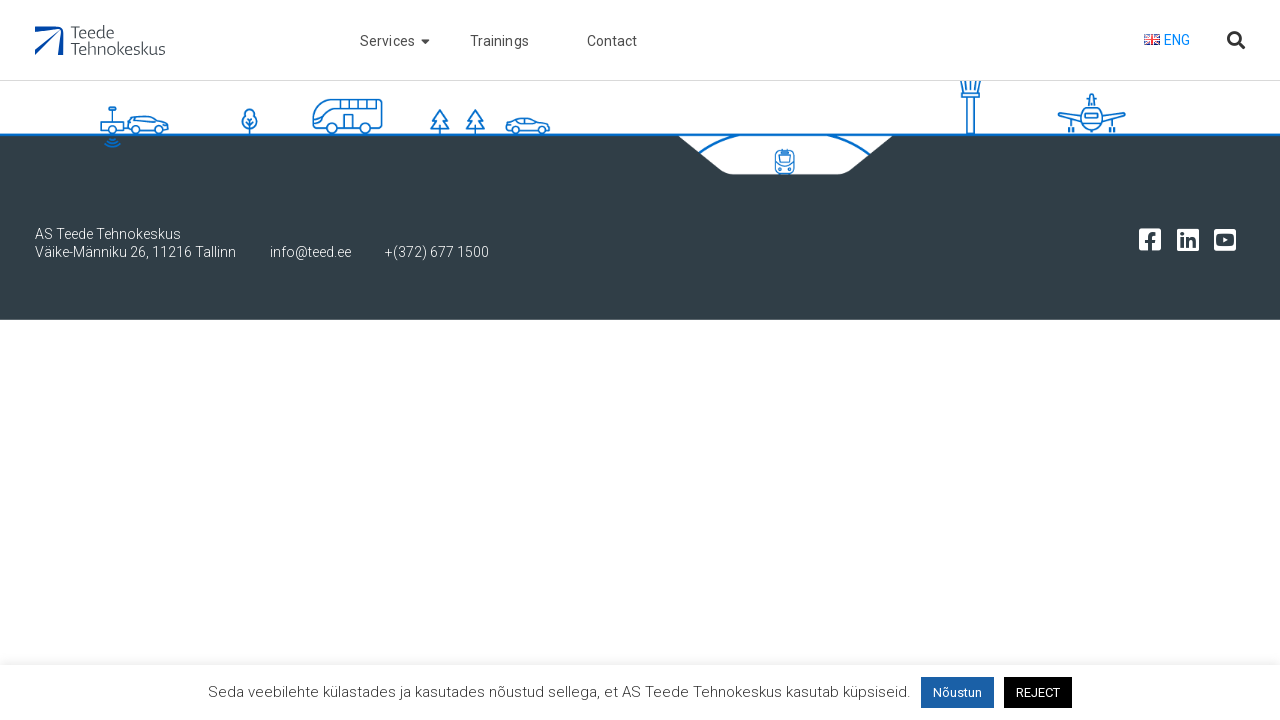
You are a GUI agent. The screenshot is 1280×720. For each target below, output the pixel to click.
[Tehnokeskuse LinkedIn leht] (1192, 238)
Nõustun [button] (957, 692)
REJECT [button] (1038, 692)
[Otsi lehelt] (1236, 40)
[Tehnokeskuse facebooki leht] (1154, 238)
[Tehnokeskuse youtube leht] (1229, 238)
